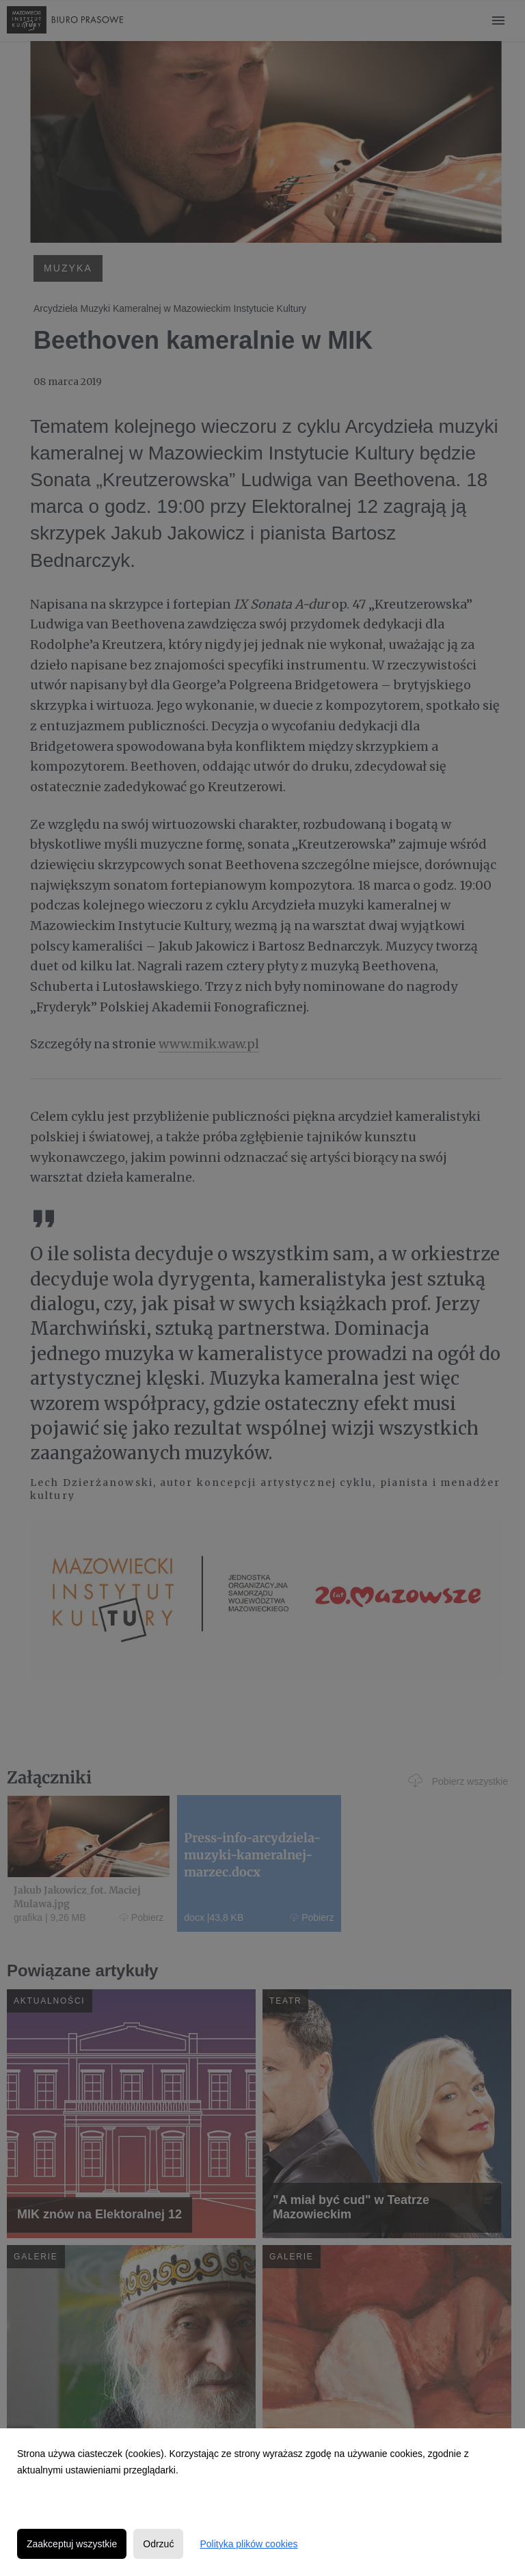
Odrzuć (158, 2543)
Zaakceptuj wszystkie (72, 2543)
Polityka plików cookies (248, 2543)
